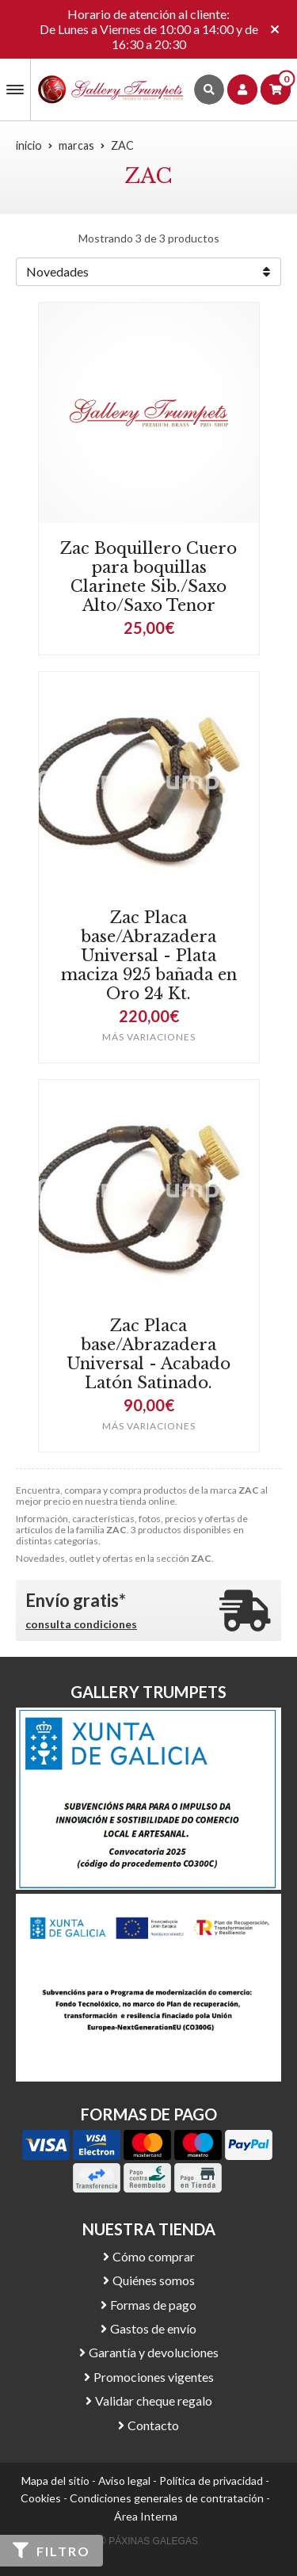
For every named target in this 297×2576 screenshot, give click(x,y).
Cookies (41, 2498)
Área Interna (145, 2516)
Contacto (153, 2425)
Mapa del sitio (55, 2480)
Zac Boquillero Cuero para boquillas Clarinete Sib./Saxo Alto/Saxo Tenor (148, 577)
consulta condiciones (81, 1624)
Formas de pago (153, 2304)
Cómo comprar (153, 2256)
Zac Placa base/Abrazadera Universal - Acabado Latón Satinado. (148, 1354)
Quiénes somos (153, 2280)
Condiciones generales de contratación (167, 2498)
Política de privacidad (211, 2480)
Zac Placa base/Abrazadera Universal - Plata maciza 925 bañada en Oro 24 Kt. (149, 955)
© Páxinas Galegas (148, 2541)
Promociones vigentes (153, 2376)
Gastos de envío (153, 2328)
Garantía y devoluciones (154, 2352)
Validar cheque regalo (153, 2400)
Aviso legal (124, 2480)
